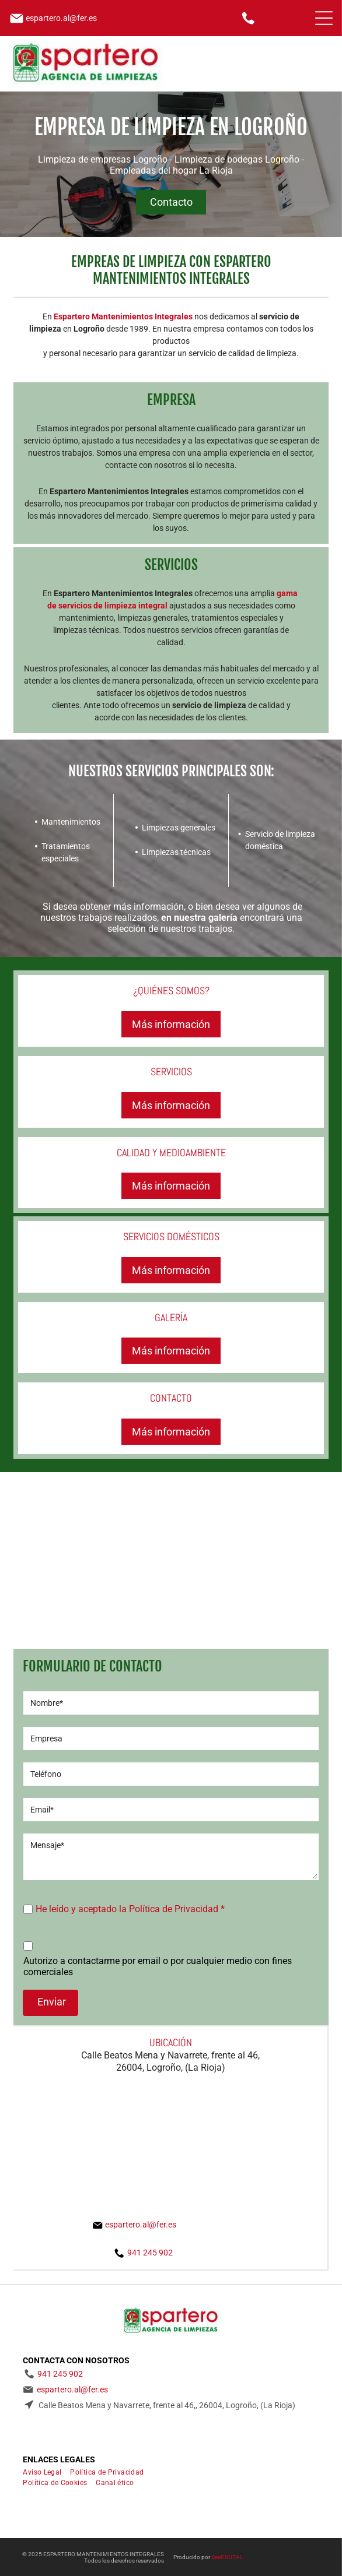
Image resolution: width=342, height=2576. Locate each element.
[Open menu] (324, 18)
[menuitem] (46, 2472)
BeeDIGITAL (227, 2557)
